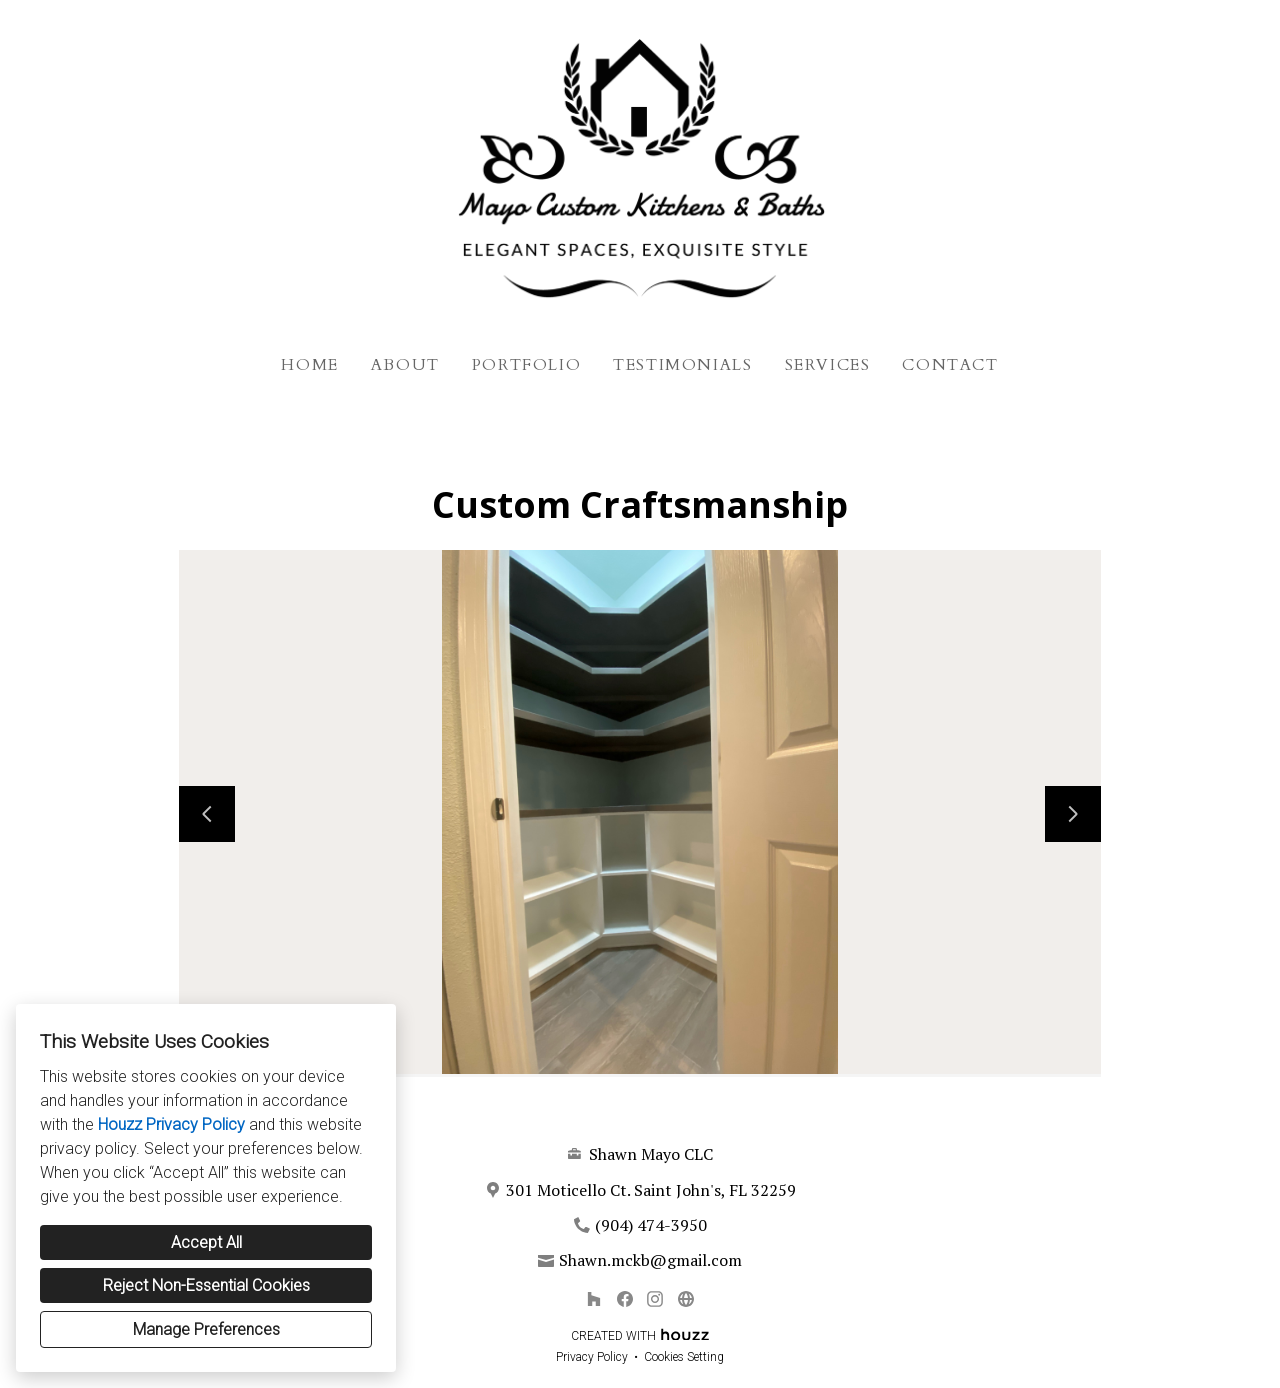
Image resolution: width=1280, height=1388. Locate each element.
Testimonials (682, 365)
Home (309, 365)
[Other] (685, 1299)
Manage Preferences (206, 1329)
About (405, 365)
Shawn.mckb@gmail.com (650, 1260)
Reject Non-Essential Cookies (206, 1285)
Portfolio (526, 365)
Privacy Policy (592, 1357)
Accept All (206, 1242)
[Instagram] (655, 1299)
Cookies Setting (684, 1357)
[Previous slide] (207, 814)
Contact (950, 365)
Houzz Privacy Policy (171, 1124)
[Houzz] (593, 1299)
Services (828, 365)
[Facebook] (624, 1299)
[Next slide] (1073, 814)
